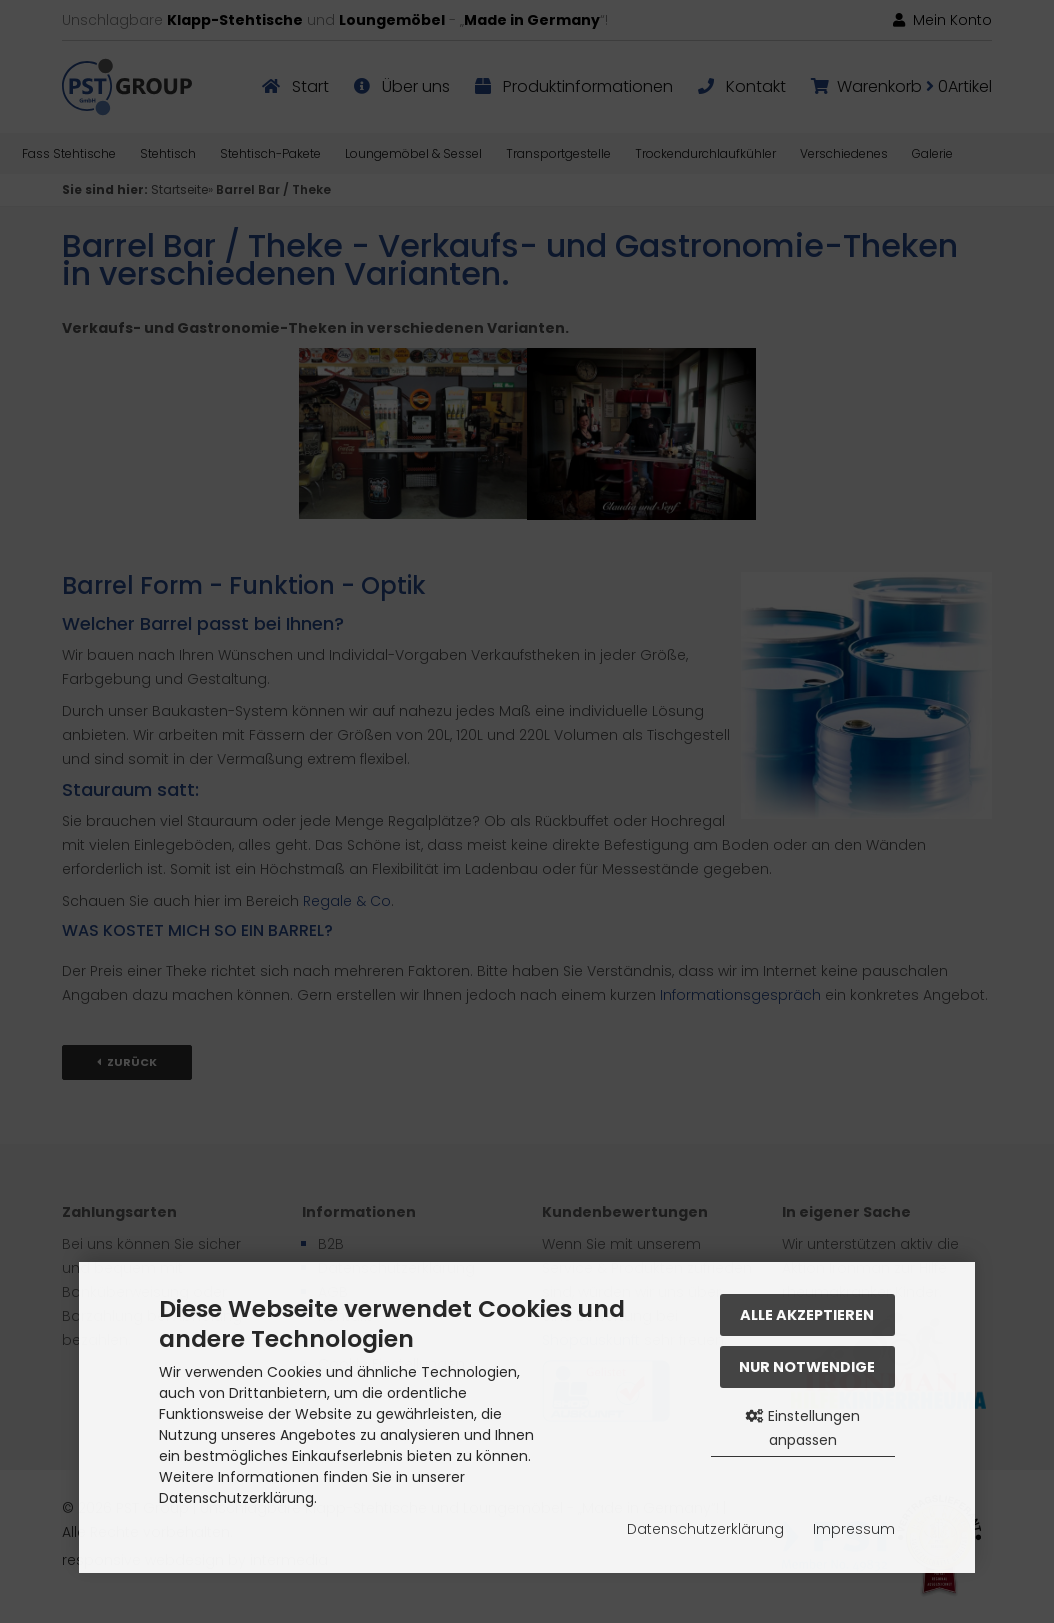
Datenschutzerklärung (705, 1529)
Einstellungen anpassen (803, 1428)
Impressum (854, 1529)
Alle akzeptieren (807, 1315)
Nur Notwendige (807, 1367)
